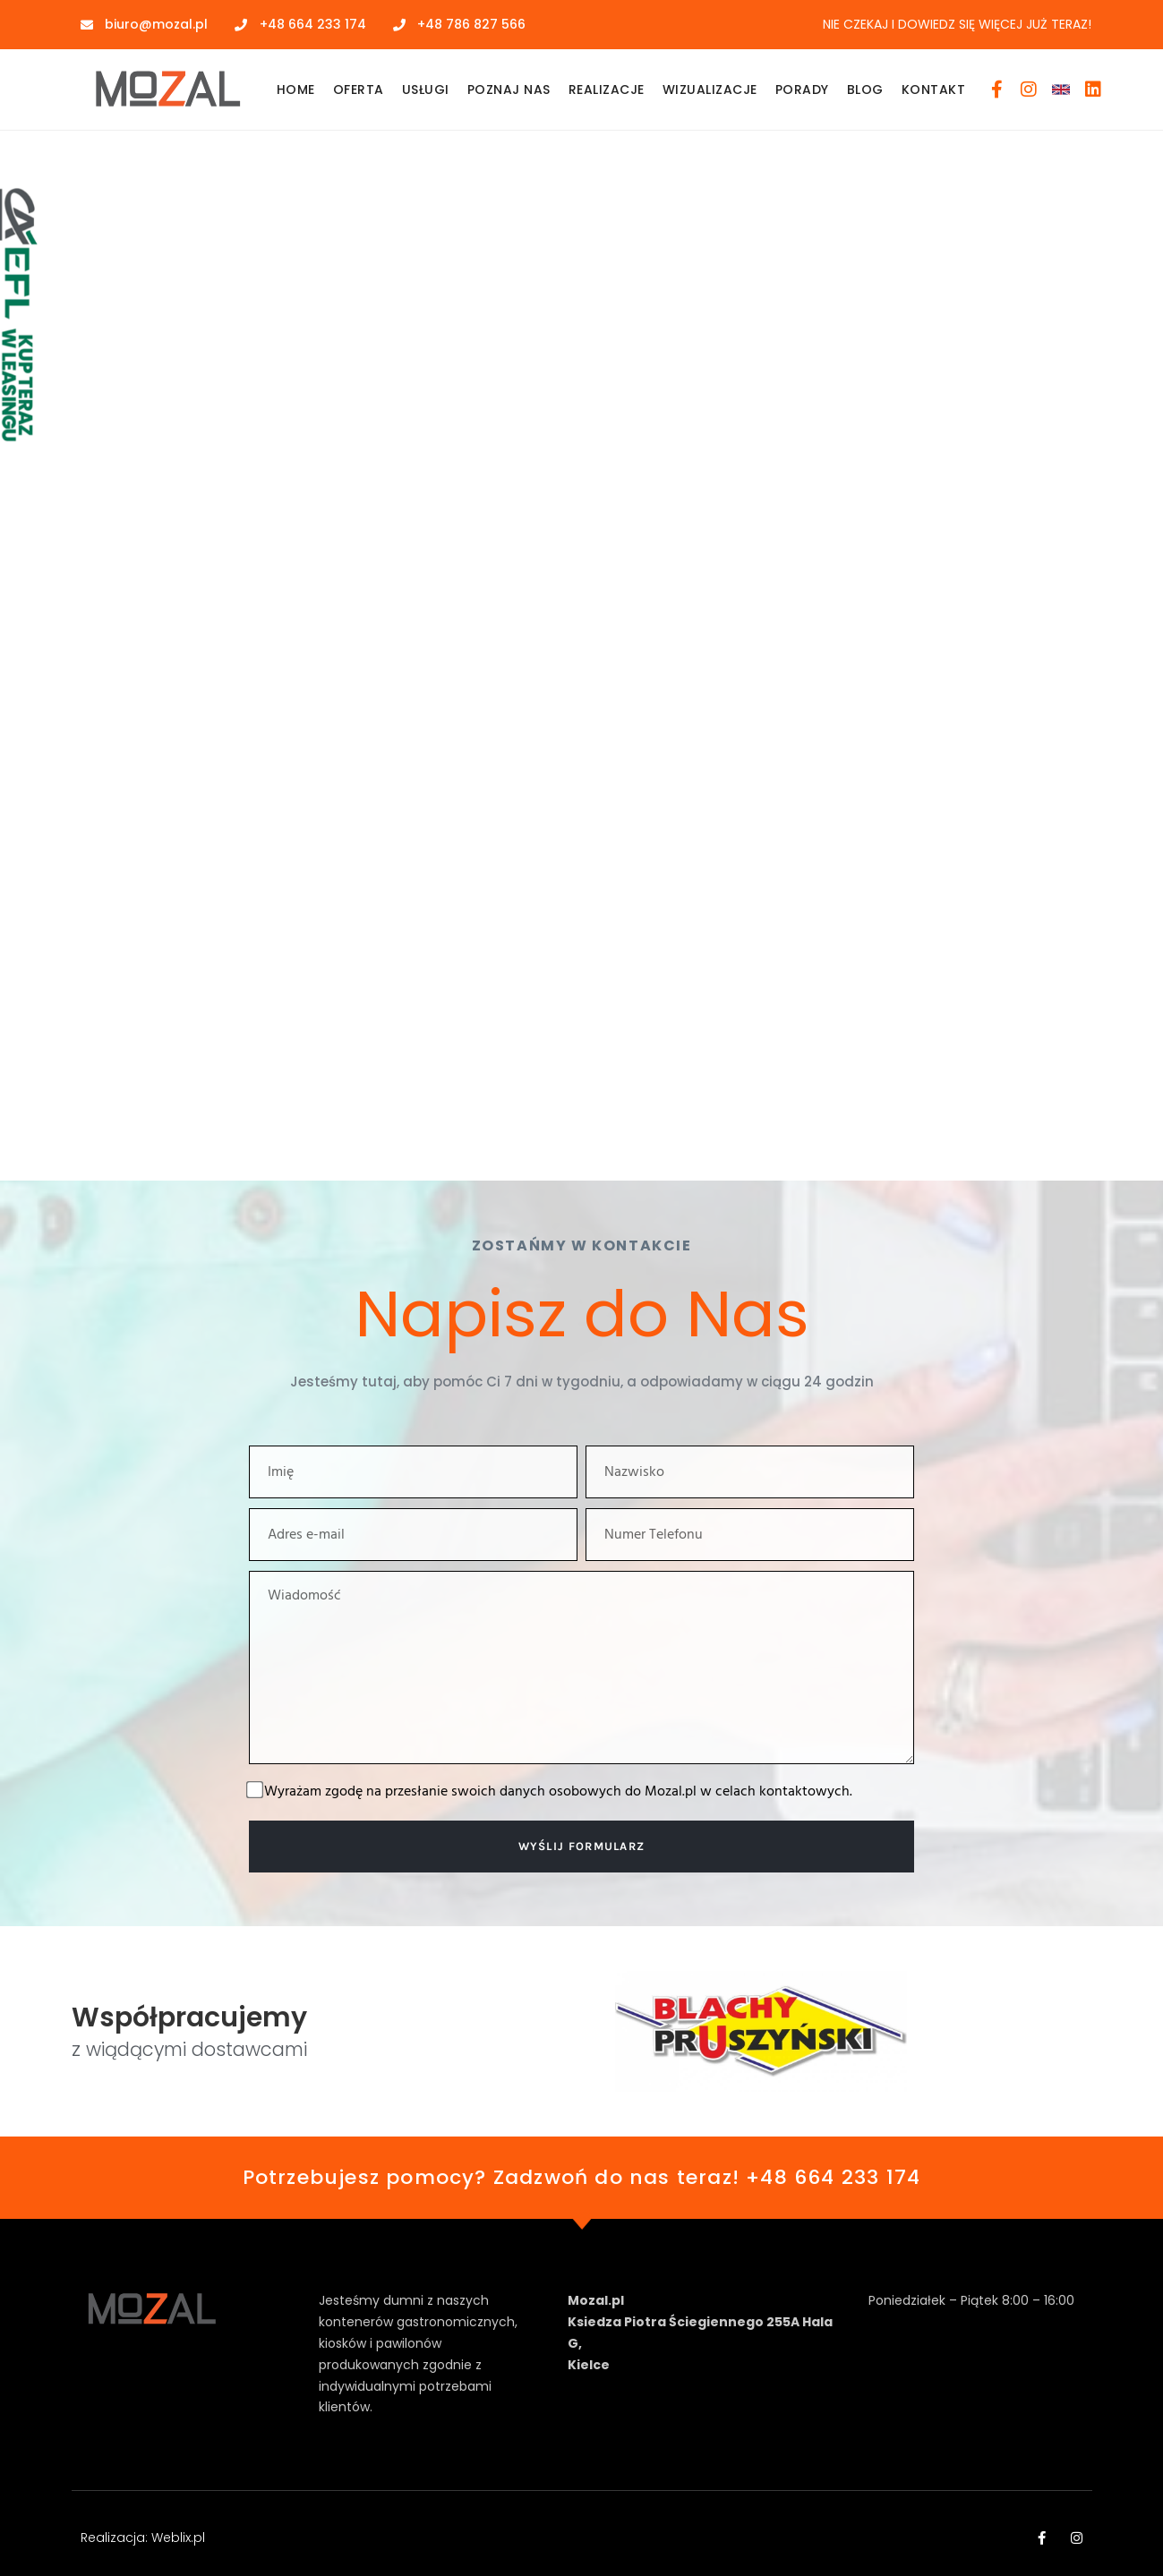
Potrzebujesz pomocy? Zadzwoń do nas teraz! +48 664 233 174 (582, 2177)
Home (296, 89)
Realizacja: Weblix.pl (143, 2537)
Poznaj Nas (509, 89)
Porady (802, 89)
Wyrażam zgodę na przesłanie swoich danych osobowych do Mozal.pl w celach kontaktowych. (558, 1792)
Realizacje (607, 89)
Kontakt (934, 89)
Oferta (358, 89)
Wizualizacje (710, 89)
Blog (865, 89)
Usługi (425, 89)
